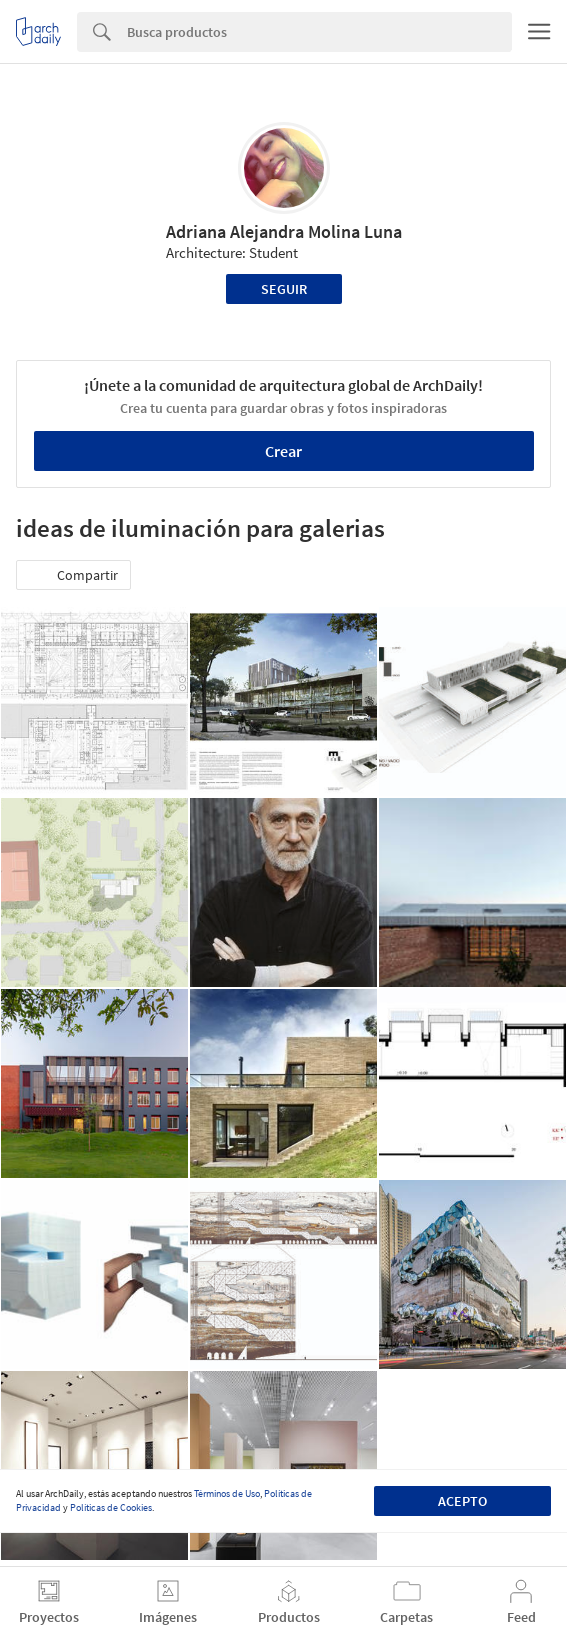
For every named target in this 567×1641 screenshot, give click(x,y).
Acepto (462, 1501)
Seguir (284, 289)
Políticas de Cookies (111, 1507)
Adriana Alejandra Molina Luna (284, 231)
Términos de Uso (227, 1493)
